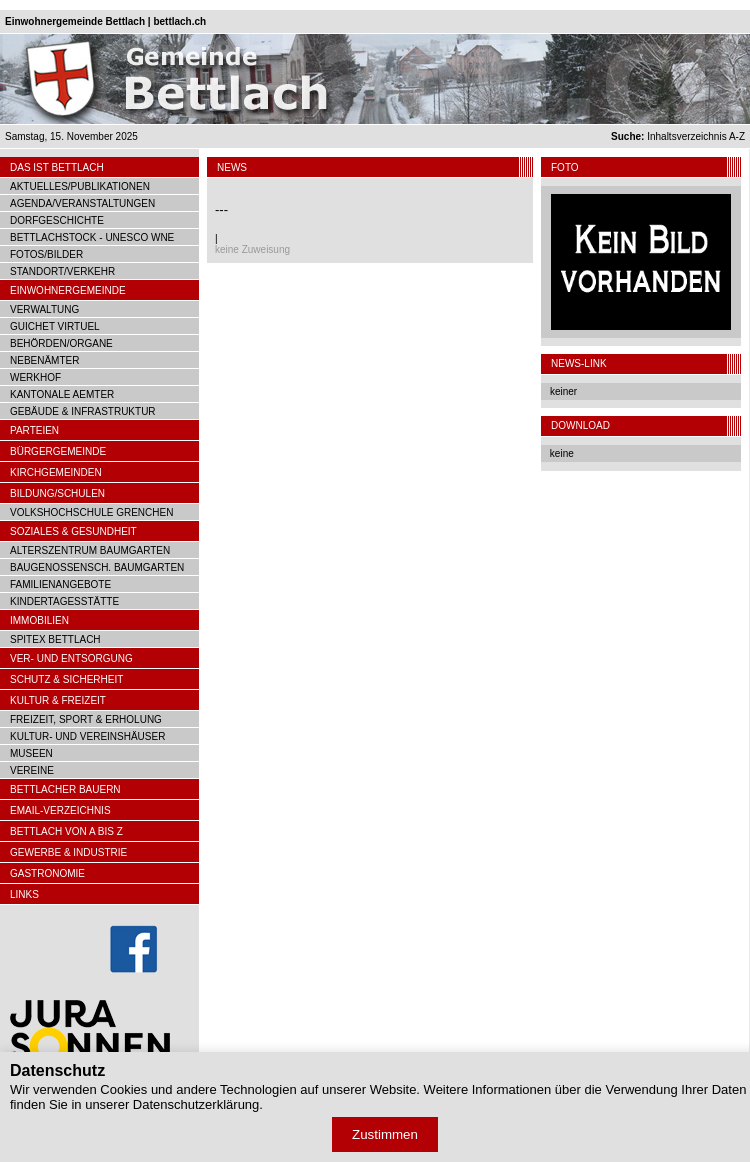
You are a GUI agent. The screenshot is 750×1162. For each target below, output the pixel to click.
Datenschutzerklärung (196, 1104)
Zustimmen (385, 1134)
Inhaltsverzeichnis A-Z (678, 136)
